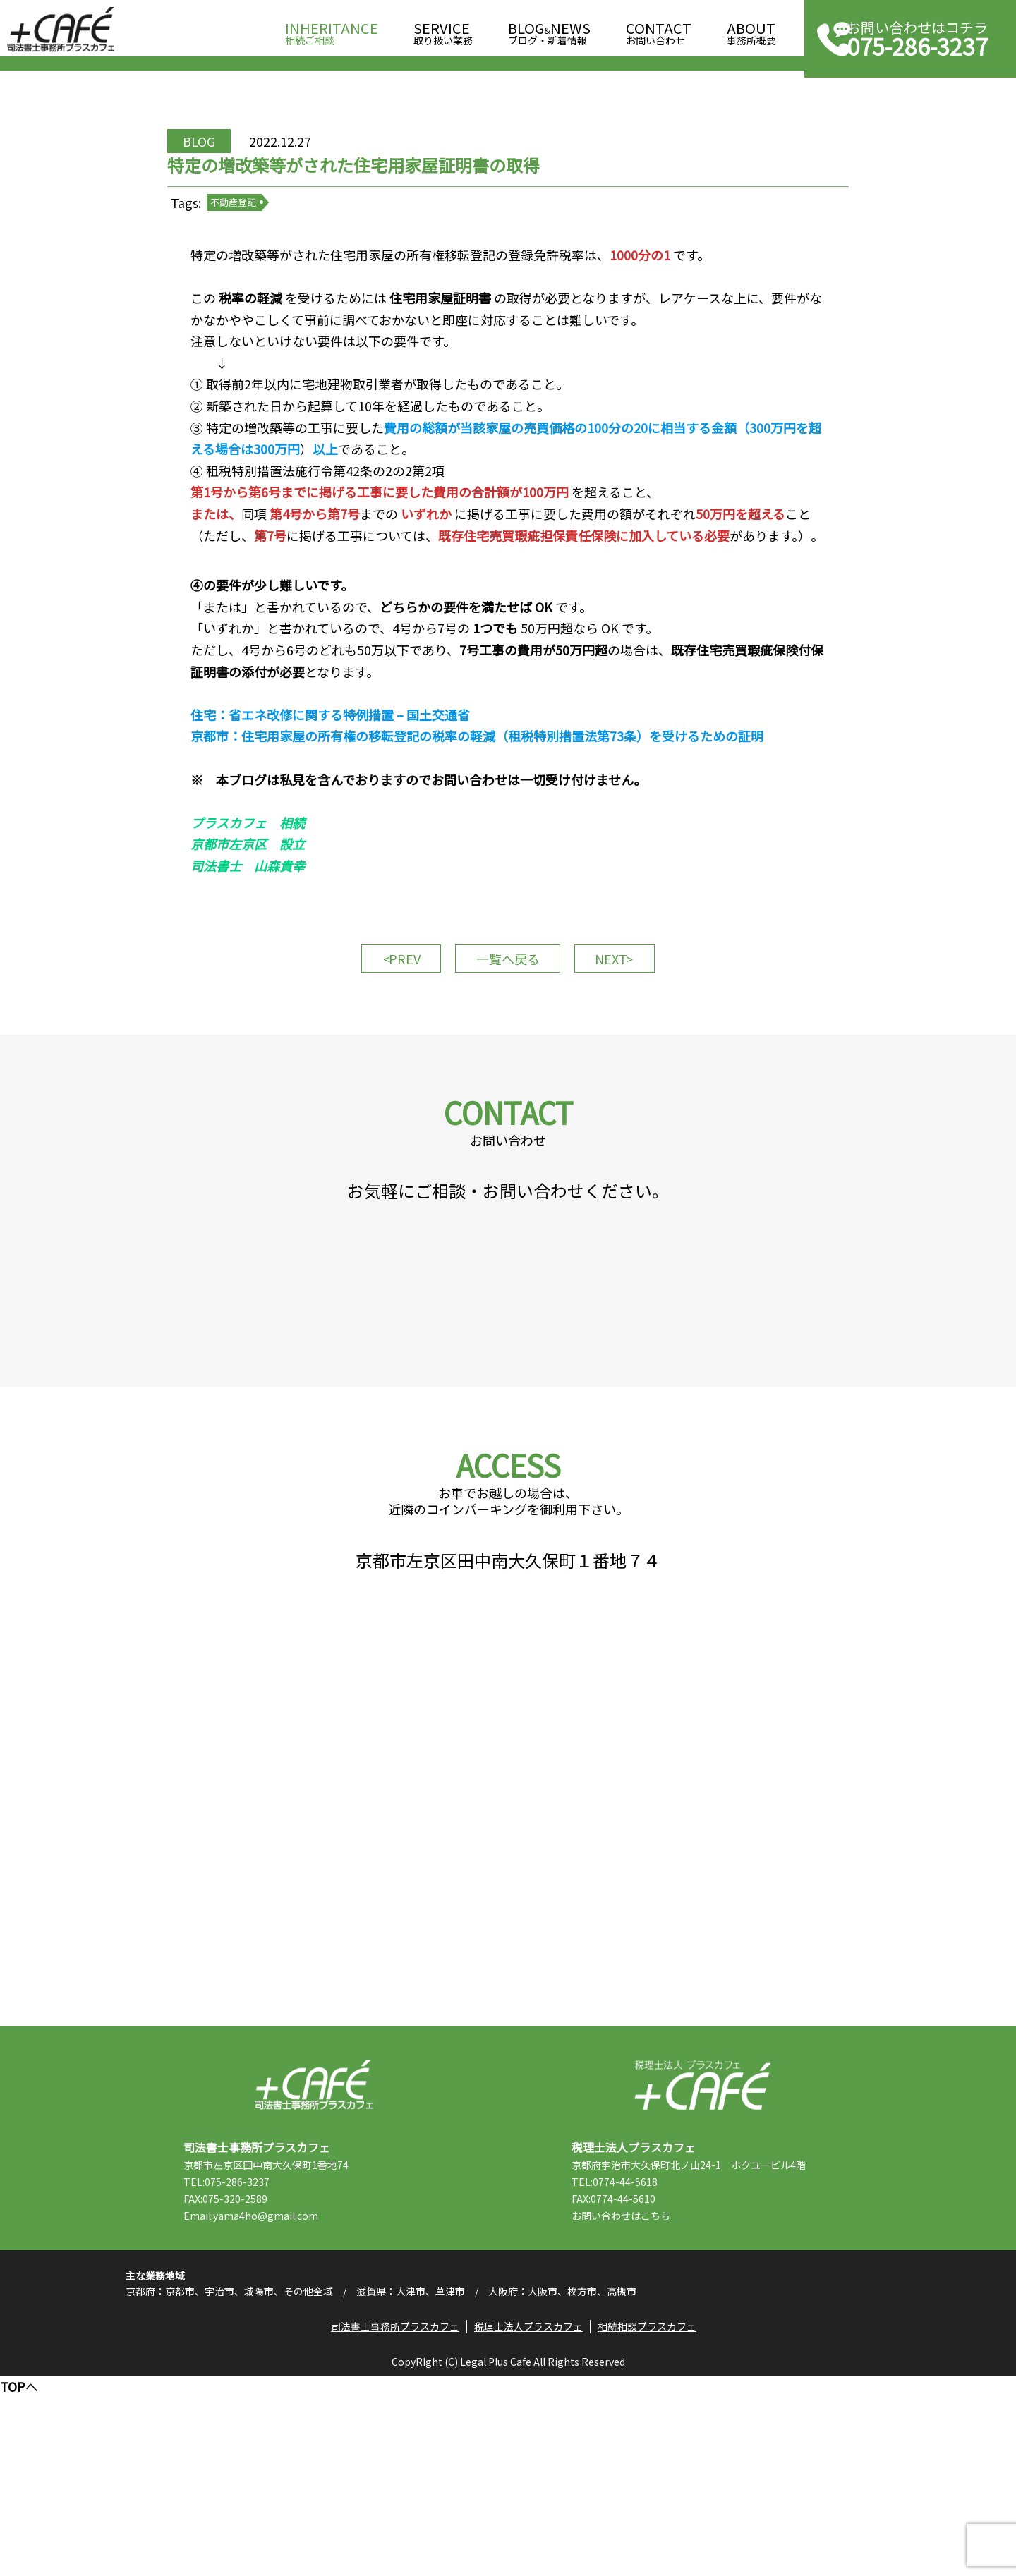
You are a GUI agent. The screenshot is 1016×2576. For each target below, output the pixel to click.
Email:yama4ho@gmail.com (272, 2393)
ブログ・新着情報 (549, 29)
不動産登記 (261, 239)
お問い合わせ (658, 29)
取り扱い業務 (443, 29)
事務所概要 (751, 29)
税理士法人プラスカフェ (702, 2262)
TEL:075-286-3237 (248, 2359)
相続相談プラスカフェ (652, 2523)
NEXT (628, 1040)
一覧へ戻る (508, 1040)
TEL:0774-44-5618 (636, 2359)
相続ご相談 (331, 29)
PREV (388, 1040)
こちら (676, 2393)
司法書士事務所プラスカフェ (60, 29)
